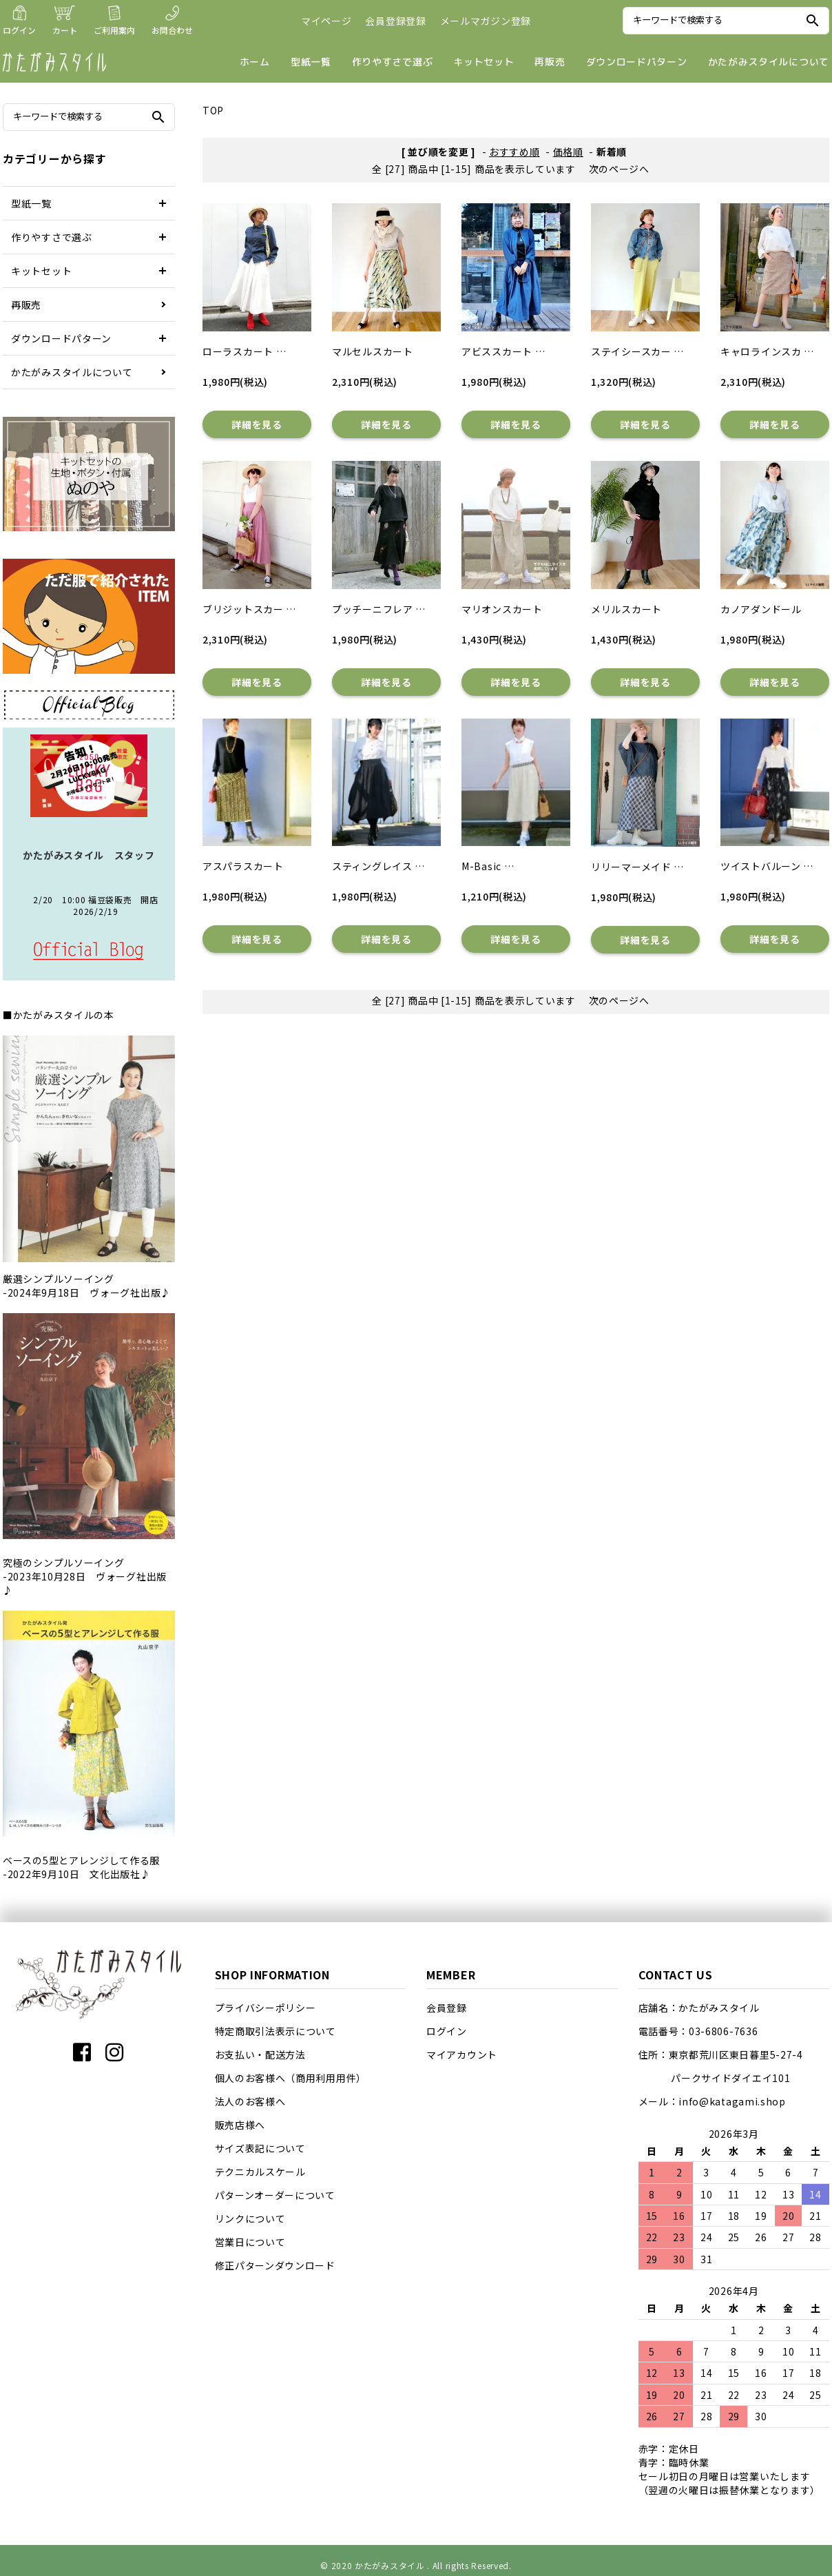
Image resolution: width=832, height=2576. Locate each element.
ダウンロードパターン (636, 61)
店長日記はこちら (89, 951)
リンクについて (250, 2218)
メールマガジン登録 (485, 20)
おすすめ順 (514, 151)
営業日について (250, 2242)
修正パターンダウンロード (275, 2265)
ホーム (255, 61)
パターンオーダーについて (275, 2195)
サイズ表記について (260, 2148)
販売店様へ (240, 2125)
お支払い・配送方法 (260, 2054)
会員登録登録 (395, 20)
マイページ (326, 20)
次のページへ (619, 169)
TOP (213, 110)
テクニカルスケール (260, 2171)
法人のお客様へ (250, 2101)
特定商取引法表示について (275, 2031)
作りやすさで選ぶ (392, 61)
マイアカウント (461, 2054)
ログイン (446, 2031)
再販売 (549, 61)
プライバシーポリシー (265, 2008)
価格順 (568, 151)
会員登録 (446, 2008)
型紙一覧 (311, 61)
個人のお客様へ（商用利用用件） (291, 2078)
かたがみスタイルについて (768, 61)
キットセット (483, 61)
